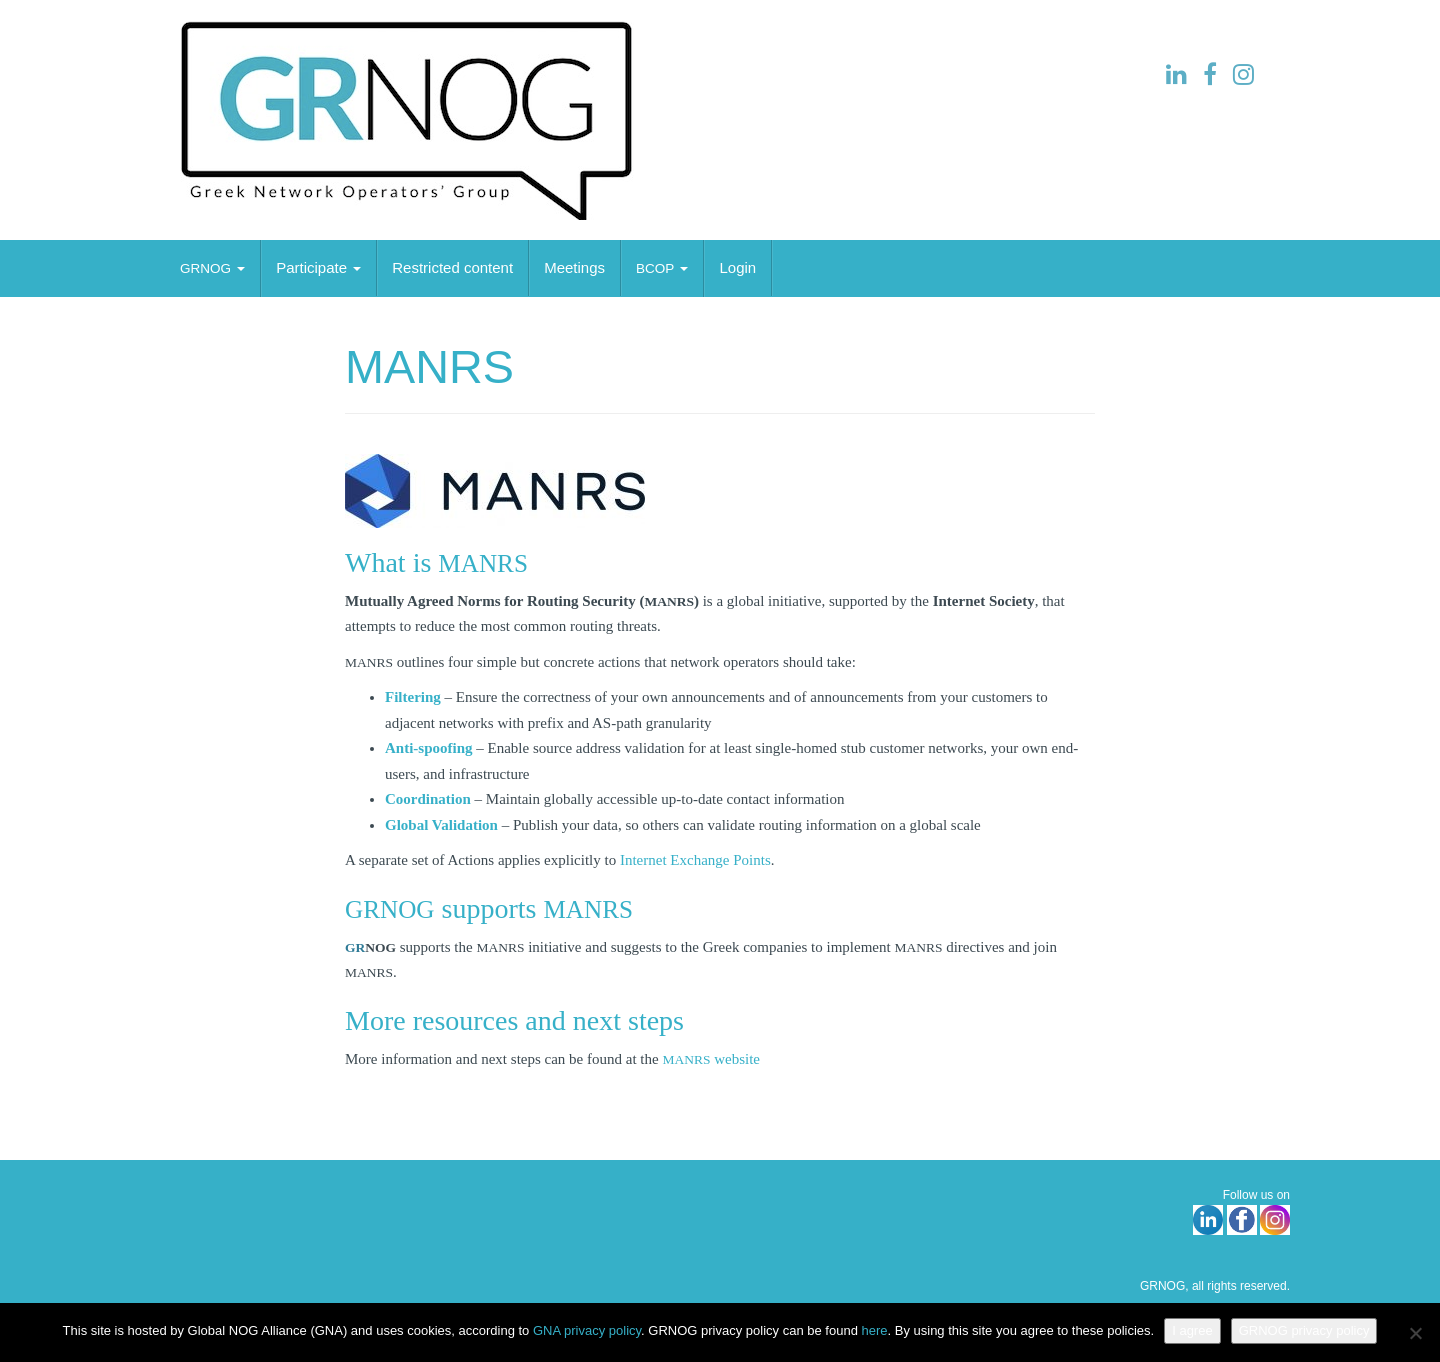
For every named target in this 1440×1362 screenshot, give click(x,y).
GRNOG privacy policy (1304, 1330)
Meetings (574, 267)
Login (737, 267)
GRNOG (1162, 1286)
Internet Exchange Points (695, 860)
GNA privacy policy (587, 1330)
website (711, 1059)
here (874, 1330)
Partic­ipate (318, 267)
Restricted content (452, 267)
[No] (1415, 1333)
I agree (1192, 1330)
